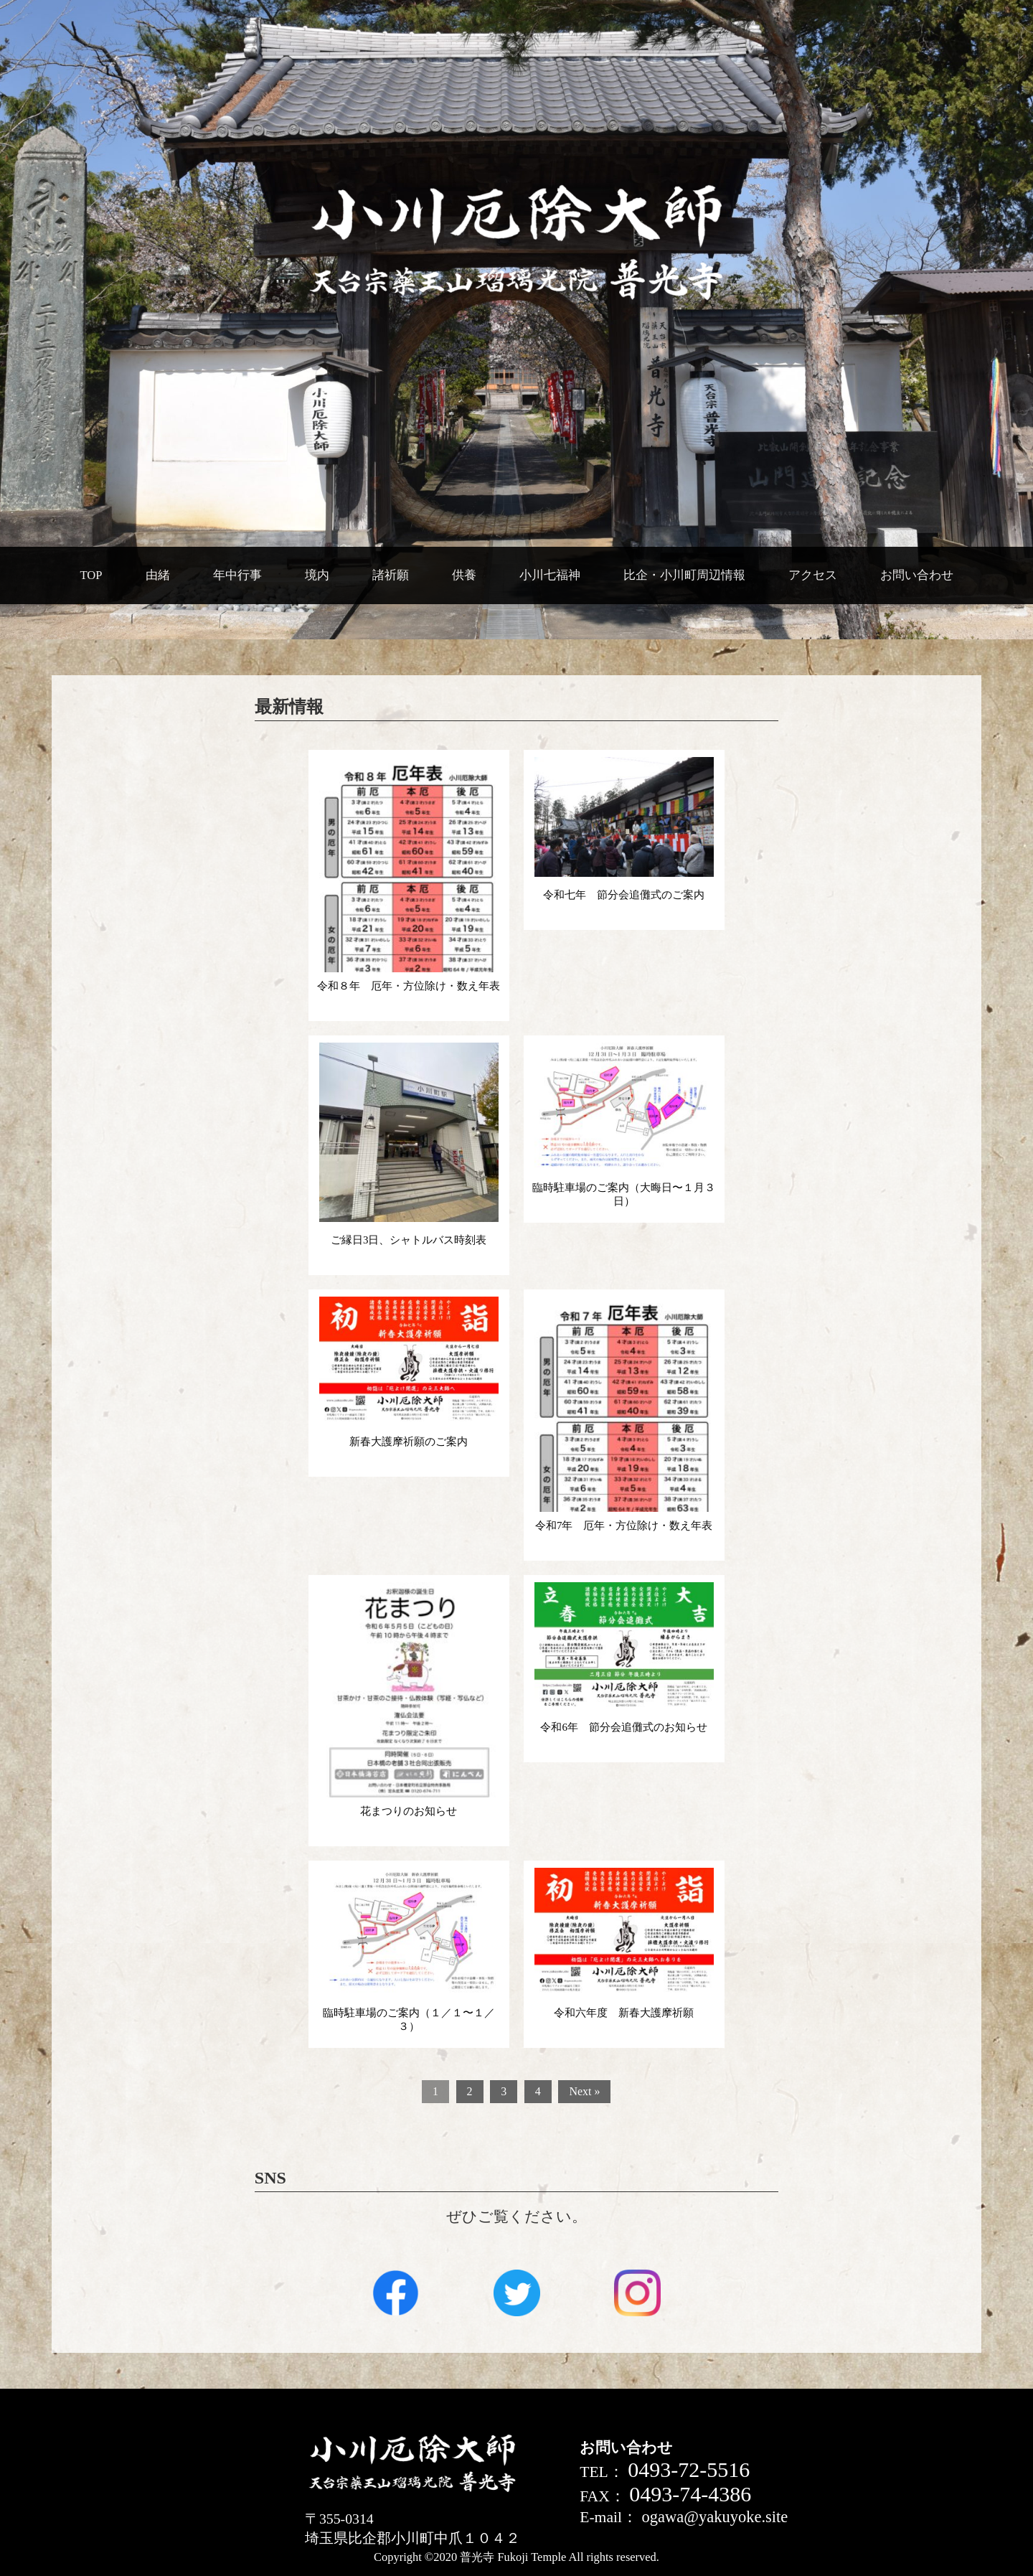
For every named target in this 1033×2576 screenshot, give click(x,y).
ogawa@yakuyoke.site (714, 2517)
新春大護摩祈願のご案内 (408, 1441)
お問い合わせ (916, 575)
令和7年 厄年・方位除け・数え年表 (624, 1525)
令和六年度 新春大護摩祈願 (624, 2012)
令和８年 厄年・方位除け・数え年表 (408, 986)
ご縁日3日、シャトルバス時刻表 (409, 1240)
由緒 (158, 575)
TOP (91, 575)
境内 (317, 575)
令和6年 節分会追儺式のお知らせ (623, 1727)
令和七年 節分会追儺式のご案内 (623, 895)
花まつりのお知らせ (408, 1811)
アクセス (812, 575)
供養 (464, 575)
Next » (584, 2091)
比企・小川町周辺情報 (684, 575)
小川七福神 (549, 575)
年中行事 (237, 575)
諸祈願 (390, 575)
